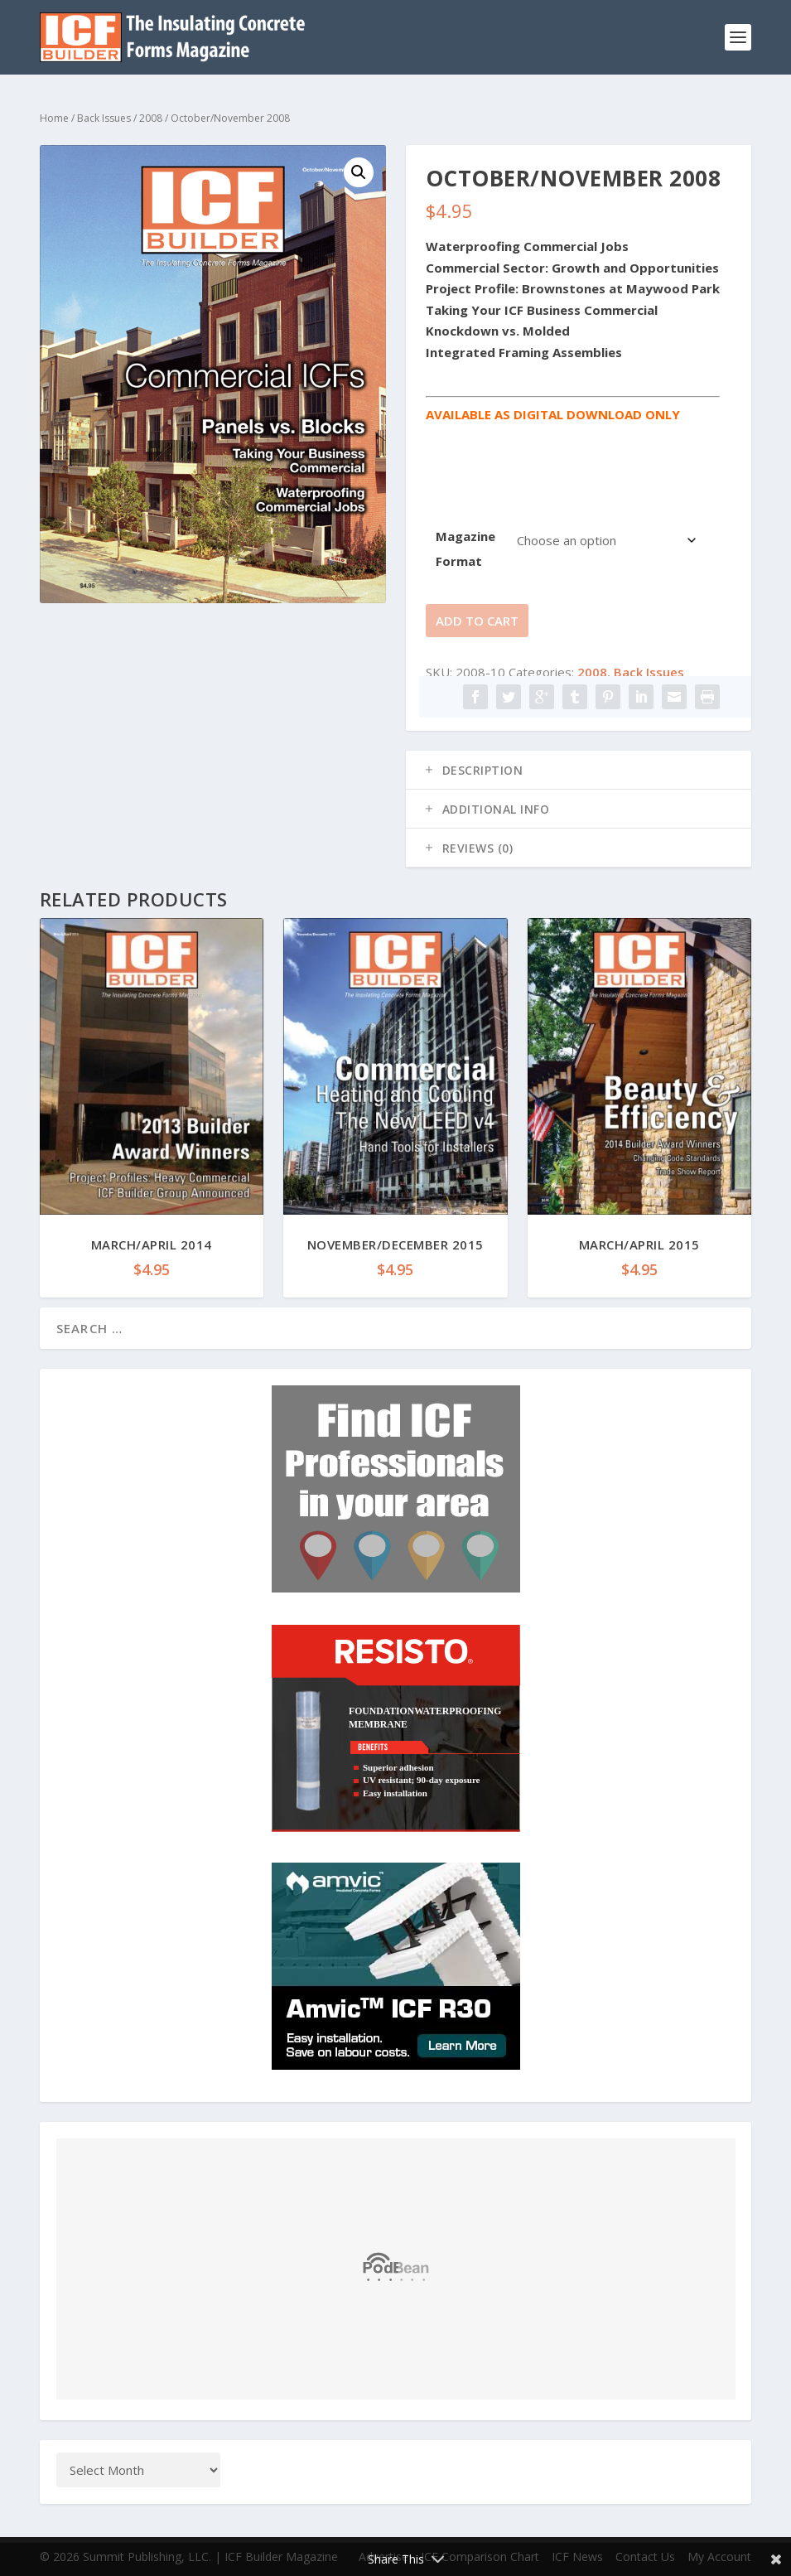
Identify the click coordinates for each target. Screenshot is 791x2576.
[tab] (579, 770)
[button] (359, 172)
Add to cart (477, 620)
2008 (150, 118)
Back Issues (104, 118)
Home (54, 118)
